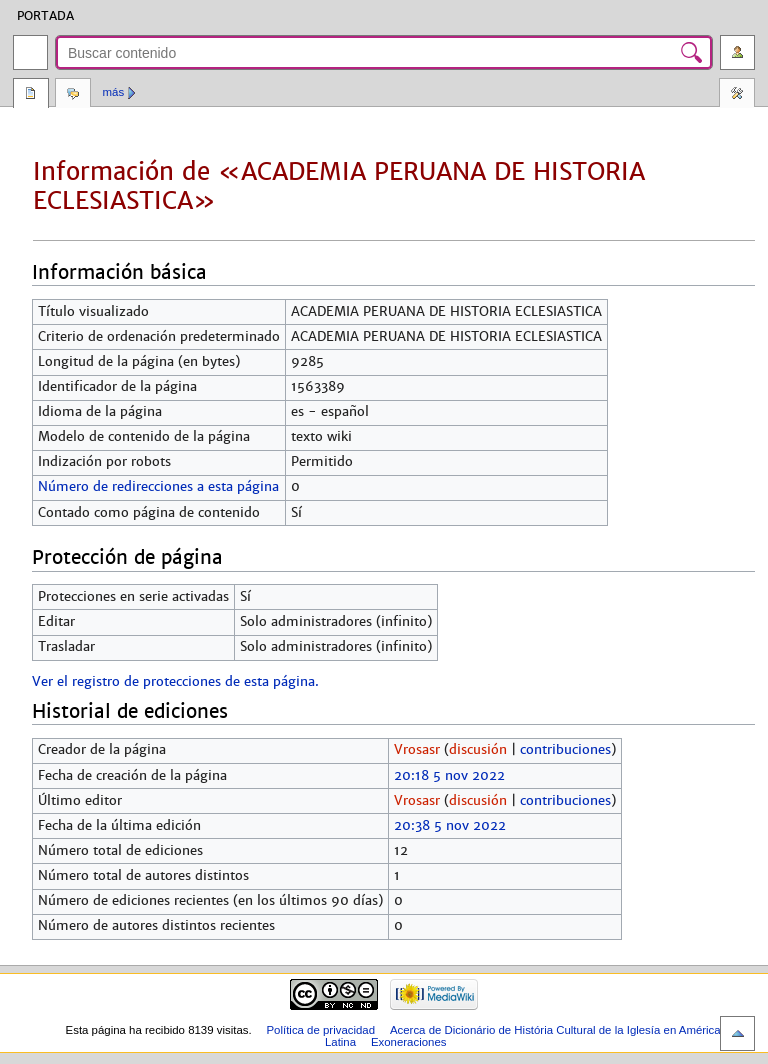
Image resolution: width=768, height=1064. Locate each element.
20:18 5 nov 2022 (449, 776)
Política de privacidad (320, 1030)
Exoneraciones (409, 1042)
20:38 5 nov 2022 (450, 826)
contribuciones (565, 750)
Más (114, 92)
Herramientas (737, 95)
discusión (478, 750)
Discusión (73, 95)
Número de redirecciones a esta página (158, 487)
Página (31, 95)
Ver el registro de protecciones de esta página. (175, 682)
